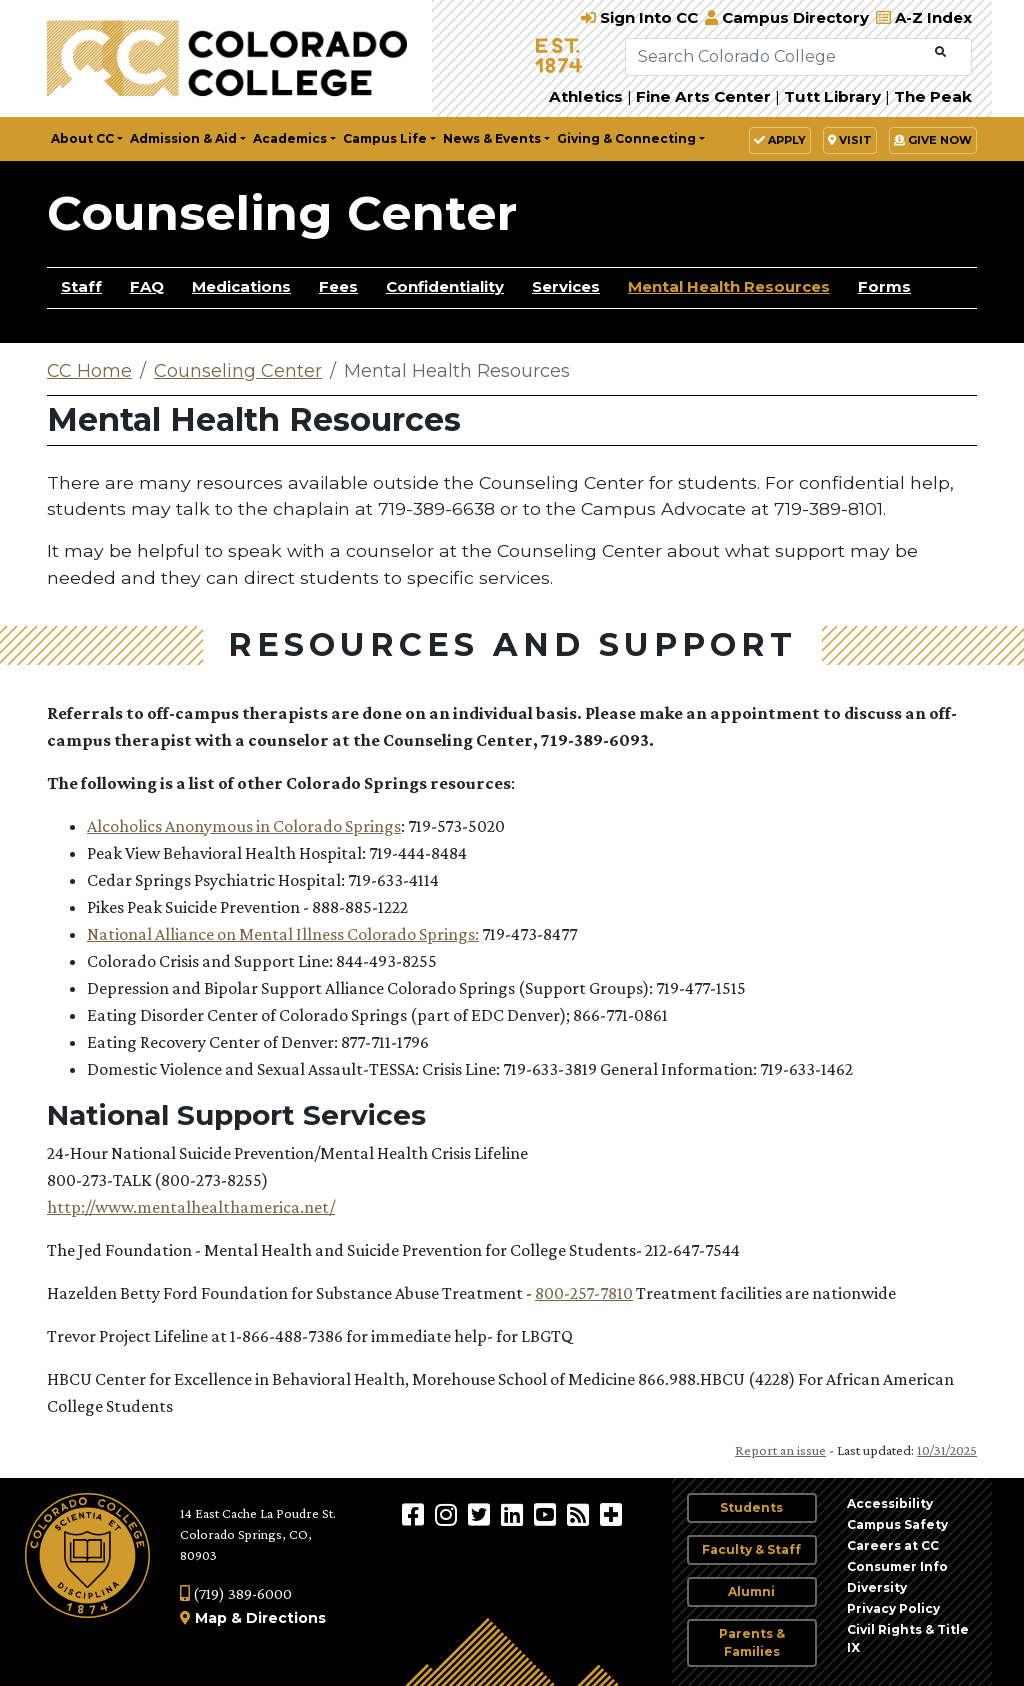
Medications (241, 286)
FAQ (147, 286)
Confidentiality (445, 286)
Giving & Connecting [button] (626, 138)
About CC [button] (82, 138)
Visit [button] (850, 140)
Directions (286, 1618)
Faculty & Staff (751, 1549)
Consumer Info (897, 1566)
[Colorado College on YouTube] (547, 1514)
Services (566, 286)
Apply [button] (780, 140)
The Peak (933, 96)
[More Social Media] (611, 1514)
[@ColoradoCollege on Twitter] (481, 1514)
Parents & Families (752, 1642)
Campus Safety (897, 1524)
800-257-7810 (584, 1293)
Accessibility (890, 1503)
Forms (884, 286)
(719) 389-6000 (236, 1593)
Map (211, 1618)
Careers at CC (893, 1545)
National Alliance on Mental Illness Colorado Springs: (283, 934)
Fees (338, 286)
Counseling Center (282, 213)
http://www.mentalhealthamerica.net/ (191, 1207)
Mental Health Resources (729, 286)
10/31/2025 (947, 1450)
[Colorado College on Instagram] (448, 1514)
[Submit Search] (940, 52)
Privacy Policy (893, 1608)
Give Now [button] (933, 140)
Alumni (751, 1591)
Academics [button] (290, 138)
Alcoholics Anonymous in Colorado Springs (244, 826)
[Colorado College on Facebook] (415, 1514)
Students (751, 1507)
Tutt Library (832, 96)
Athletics (586, 96)
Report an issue (780, 1450)
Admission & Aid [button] (183, 138)
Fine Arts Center (703, 96)
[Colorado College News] (580, 1514)
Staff (81, 286)
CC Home (89, 371)
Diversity (877, 1587)
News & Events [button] (492, 138)
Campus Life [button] (385, 138)
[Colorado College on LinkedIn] (514, 1514)
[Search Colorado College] (778, 57)
